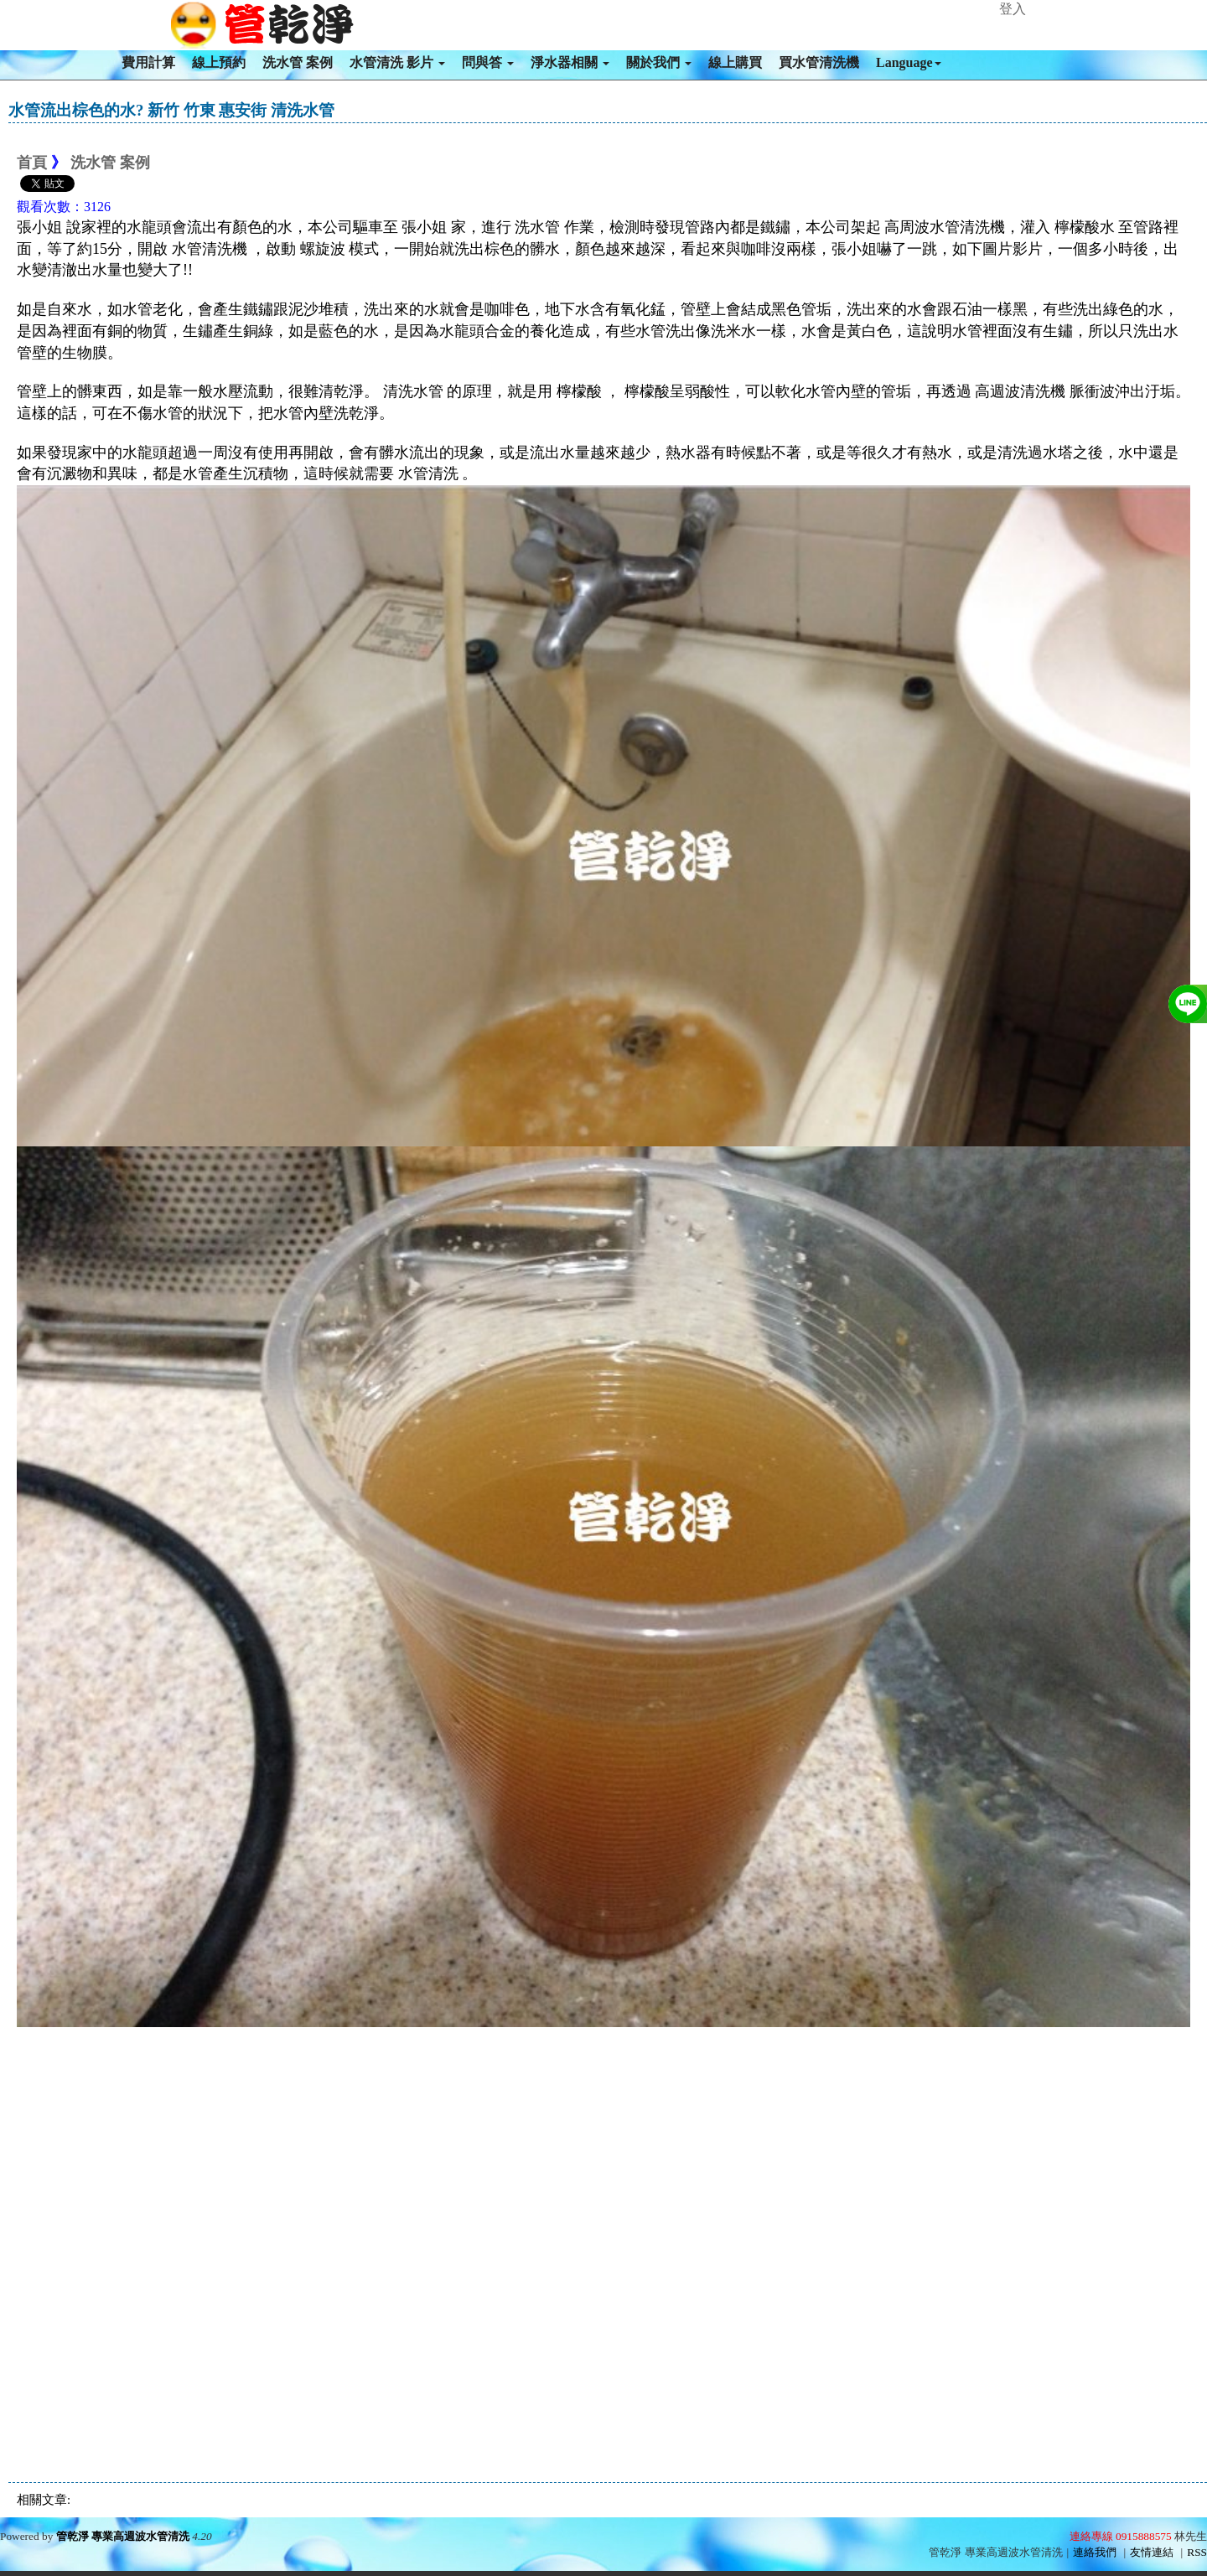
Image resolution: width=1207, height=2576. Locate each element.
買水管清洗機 (819, 62)
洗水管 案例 (297, 62)
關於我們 (659, 62)
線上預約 (219, 62)
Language (908, 62)
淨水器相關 (570, 62)
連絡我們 (1094, 2552)
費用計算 (148, 62)
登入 (1012, 9)
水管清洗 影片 (397, 62)
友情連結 (1151, 2552)
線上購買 (735, 62)
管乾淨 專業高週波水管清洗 (122, 2536)
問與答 (488, 62)
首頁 (32, 162)
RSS (1197, 2552)
